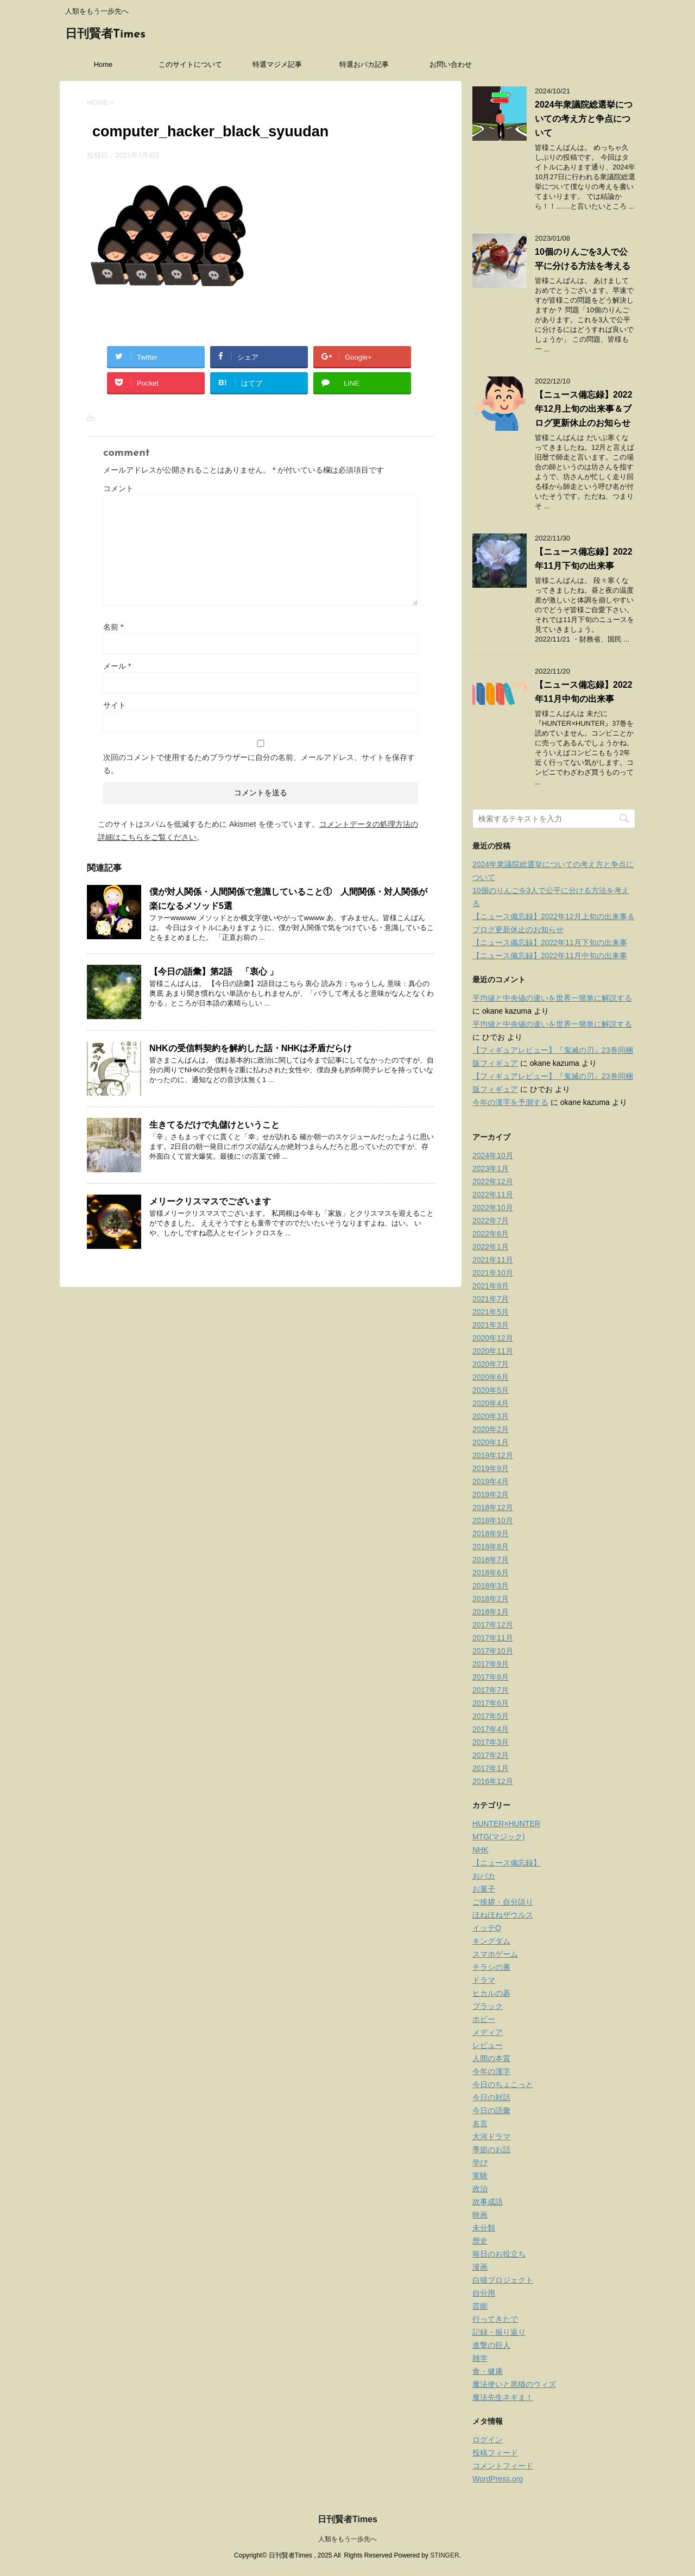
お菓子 (483, 1888)
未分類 (483, 2227)
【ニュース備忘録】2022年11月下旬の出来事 (549, 942)
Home (103, 64)
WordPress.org (497, 2478)
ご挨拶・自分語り (502, 1902)
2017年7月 (490, 1690)
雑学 (480, 2358)
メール (117, 666)
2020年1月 (490, 1442)
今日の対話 (491, 2097)
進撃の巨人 (491, 2345)
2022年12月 (492, 1181)
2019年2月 (490, 1494)
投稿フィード (495, 2452)
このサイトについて (190, 64)
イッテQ (486, 1928)
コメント (118, 488)
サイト (114, 705)
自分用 (483, 2293)
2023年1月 (490, 1168)
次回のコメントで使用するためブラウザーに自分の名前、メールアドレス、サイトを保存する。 (259, 764)
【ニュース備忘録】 (506, 1862)
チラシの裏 (491, 1967)
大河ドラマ (491, 2136)
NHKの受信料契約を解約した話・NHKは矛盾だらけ (250, 1048)
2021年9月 (490, 1285)
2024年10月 (492, 1155)
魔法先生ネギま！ (502, 2397)
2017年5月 (490, 1716)
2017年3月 (490, 1742)
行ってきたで (495, 2319)
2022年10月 (492, 1207)
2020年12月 (492, 1338)
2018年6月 (490, 1572)
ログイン (487, 2439)
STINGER (444, 2555)
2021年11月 (492, 1259)
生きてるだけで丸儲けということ (214, 1124)
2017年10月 (492, 1651)
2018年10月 (492, 1520)
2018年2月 (490, 1598)
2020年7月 (490, 1364)
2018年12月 (492, 1507)
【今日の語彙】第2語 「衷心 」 (213, 971)
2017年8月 (490, 1677)
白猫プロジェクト (502, 2280)
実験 (480, 2175)
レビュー (487, 2045)
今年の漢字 (491, 2071)
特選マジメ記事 (277, 64)
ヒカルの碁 (491, 1993)
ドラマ (483, 1980)
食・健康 (487, 2371)
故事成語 (487, 2201)
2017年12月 (492, 1624)
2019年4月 (490, 1481)
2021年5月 (490, 1312)
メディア (487, 2032)
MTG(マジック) (498, 1836)
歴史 (480, 2240)
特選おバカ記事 (364, 64)
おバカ (483, 1875)
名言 (480, 2123)
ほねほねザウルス (502, 1915)
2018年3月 (490, 1585)
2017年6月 (490, 1703)
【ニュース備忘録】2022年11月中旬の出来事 (549, 955)
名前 (113, 627)
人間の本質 (491, 2058)
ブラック (487, 2006)
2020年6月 (490, 1377)
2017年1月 (490, 1768)
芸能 (480, 2306)
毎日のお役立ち (499, 2254)
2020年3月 (490, 1416)
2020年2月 (490, 1429)
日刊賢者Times (105, 34)
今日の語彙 (491, 2110)
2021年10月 (492, 1272)
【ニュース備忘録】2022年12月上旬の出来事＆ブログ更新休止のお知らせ (584, 409)
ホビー (483, 2019)
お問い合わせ (450, 64)
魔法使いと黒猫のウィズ (514, 2384)
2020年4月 (490, 1403)
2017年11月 (492, 1637)
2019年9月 (490, 1468)
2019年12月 (492, 1455)
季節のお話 (491, 2149)
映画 (480, 2214)
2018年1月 (490, 1611)
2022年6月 (490, 1233)
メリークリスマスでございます (210, 1201)
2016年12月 (492, 1781)
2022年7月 (490, 1220)
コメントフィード (502, 2465)
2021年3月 (490, 1325)
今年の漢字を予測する (510, 1102)
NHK (480, 1849)
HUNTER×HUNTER (506, 1823)
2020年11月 (492, 1351)
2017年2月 (490, 1755)
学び (480, 2162)
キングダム (491, 1941)
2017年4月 (490, 1729)
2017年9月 (490, 1664)
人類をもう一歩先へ (347, 2539)
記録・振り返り (499, 2332)
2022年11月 (492, 1194)
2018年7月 (490, 1559)
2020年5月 (490, 1390)
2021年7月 (490, 1299)
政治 (480, 2188)
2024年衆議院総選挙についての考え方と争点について (584, 118)
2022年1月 (490, 1246)
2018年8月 (490, 1546)
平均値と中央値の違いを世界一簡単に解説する (552, 998)
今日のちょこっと (502, 2084)
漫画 (480, 2267)
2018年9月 (490, 1533)
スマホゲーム (495, 1954)
